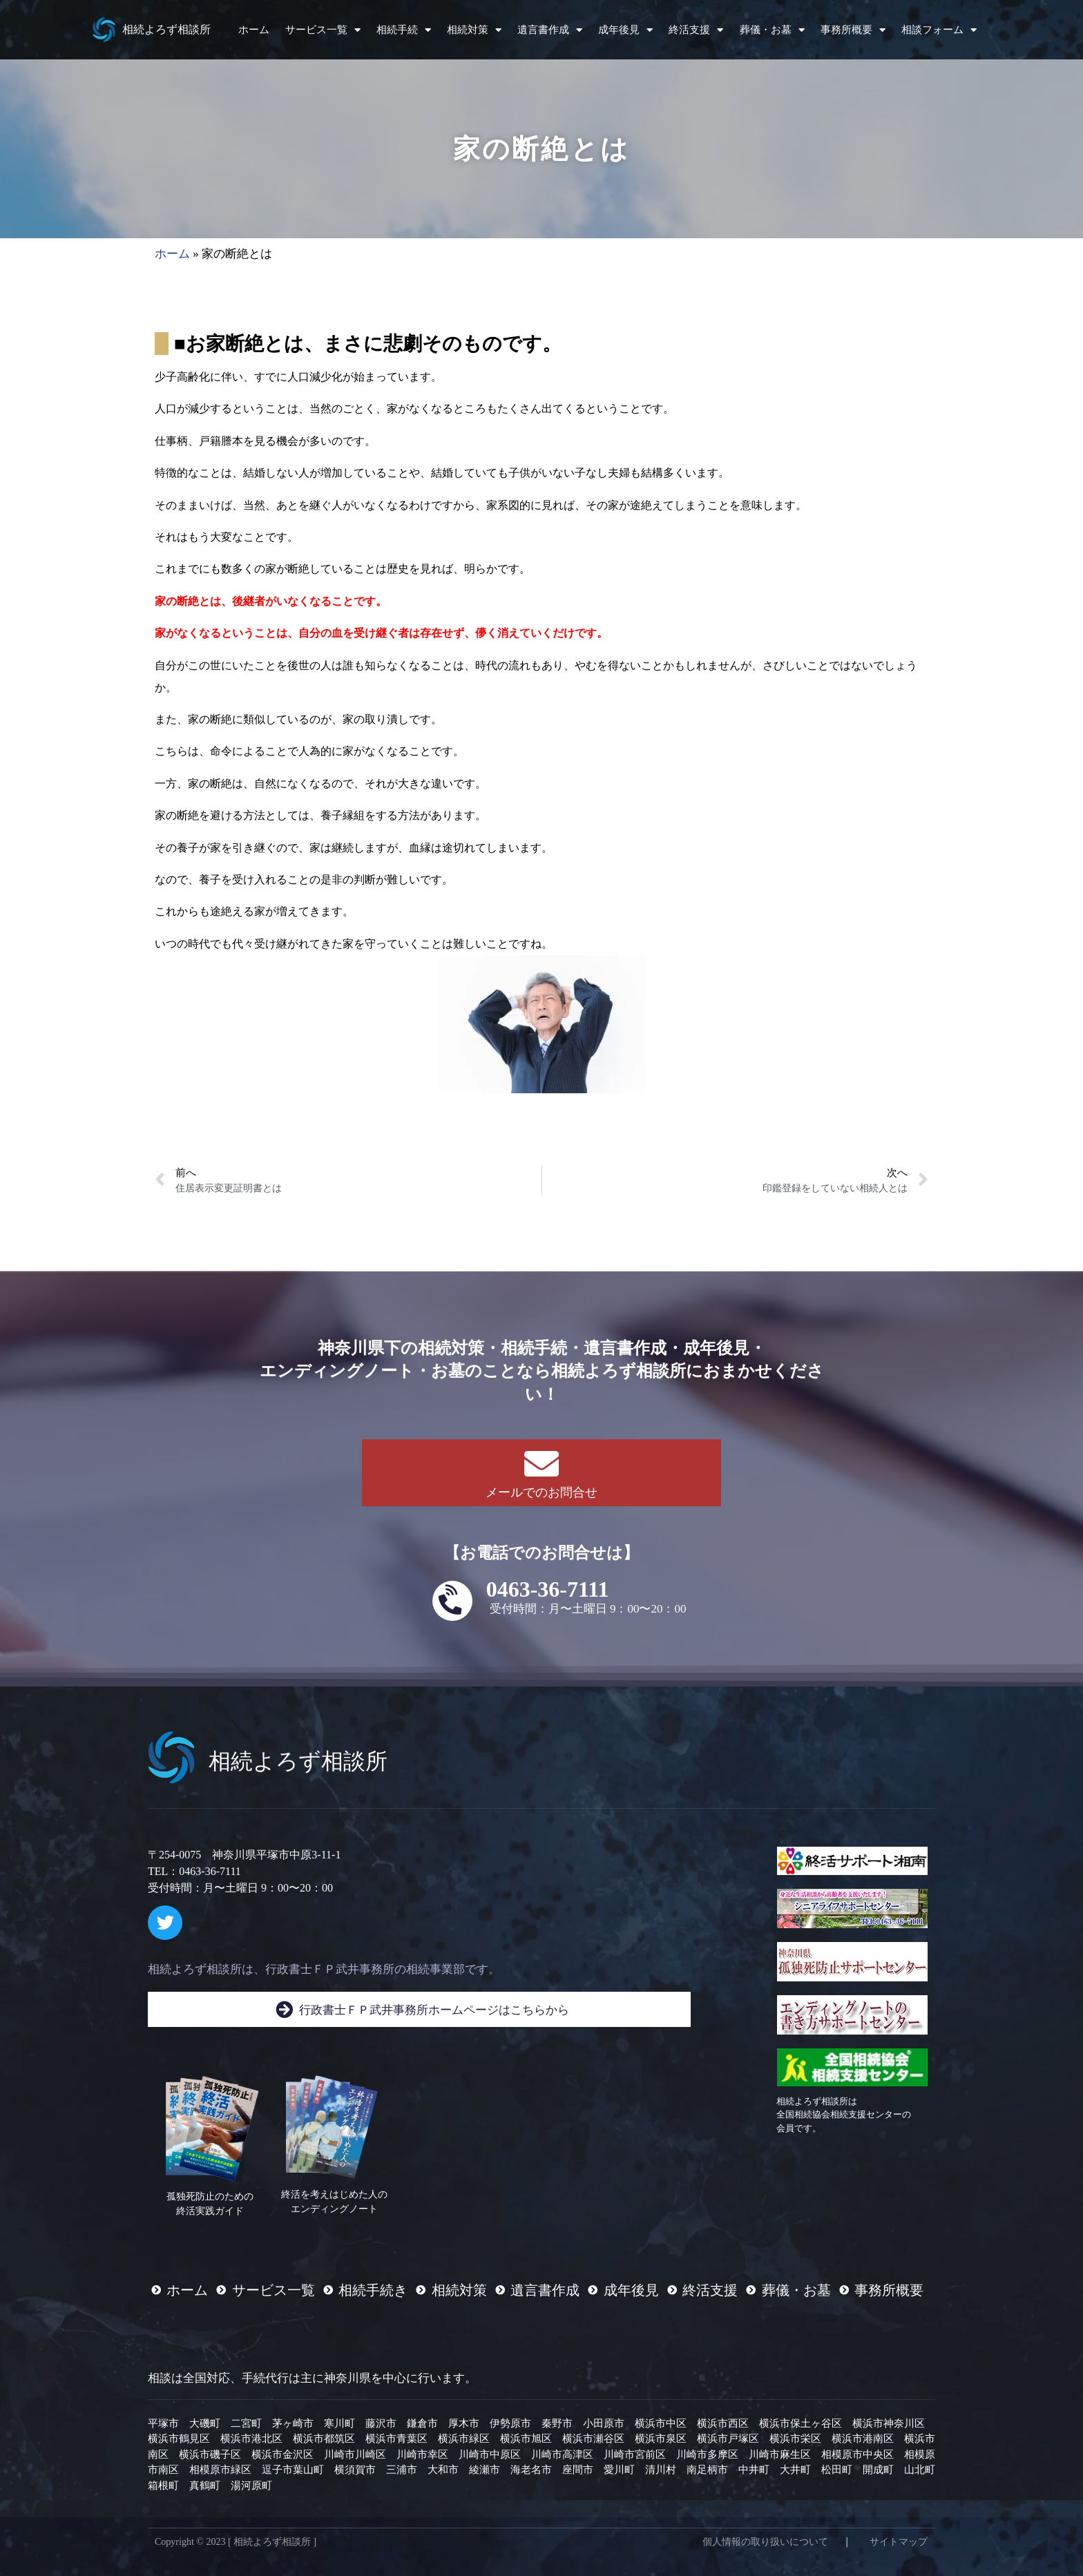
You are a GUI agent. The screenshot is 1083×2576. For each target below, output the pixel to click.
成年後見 (625, 30)
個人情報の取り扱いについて (765, 2542)
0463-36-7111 (547, 1589)
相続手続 (403, 30)
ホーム (253, 29)
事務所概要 (853, 30)
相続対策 (474, 30)
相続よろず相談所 (166, 29)
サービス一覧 (323, 30)
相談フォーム (939, 30)
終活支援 (696, 30)
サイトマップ (899, 2542)
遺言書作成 (549, 30)
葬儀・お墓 (772, 30)
